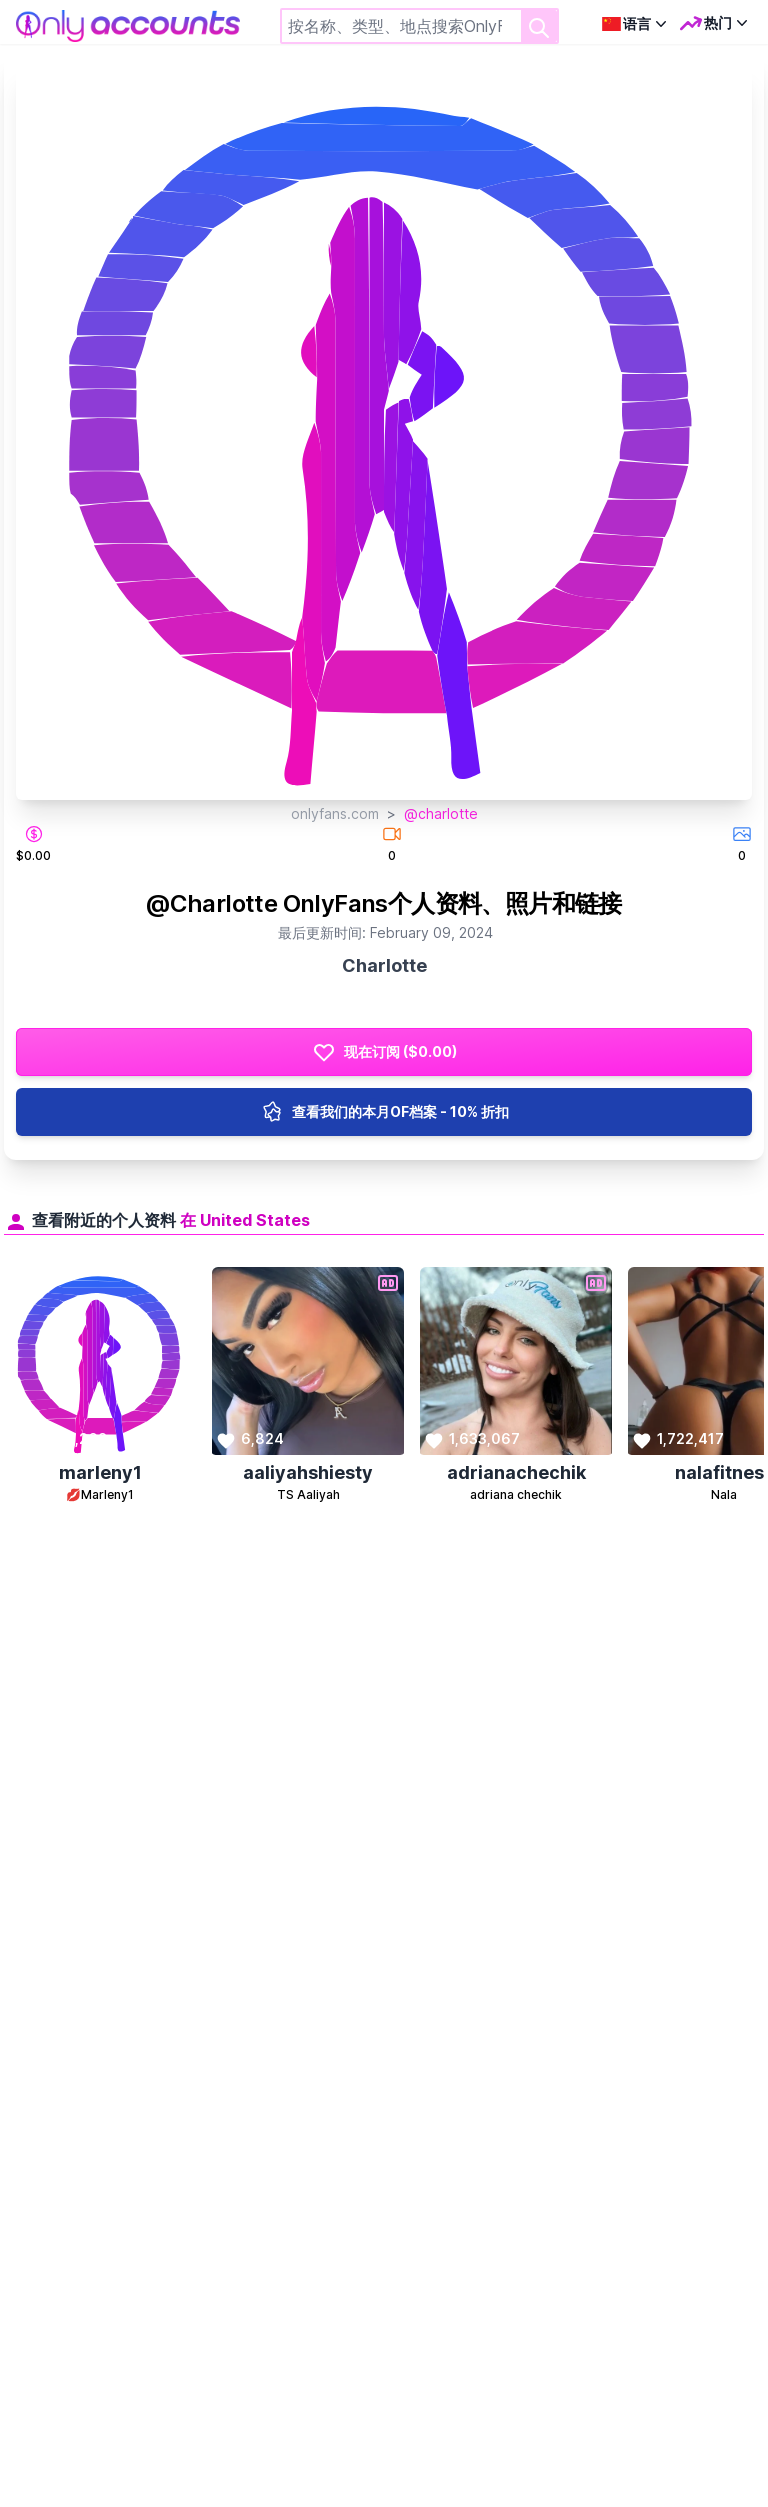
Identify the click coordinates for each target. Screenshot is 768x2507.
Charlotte (384, 965)
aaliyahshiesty (308, 1472)
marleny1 (100, 1472)
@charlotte (441, 813)
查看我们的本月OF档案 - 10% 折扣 (384, 1112)
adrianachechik (516, 1472)
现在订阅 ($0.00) (384, 1052)
